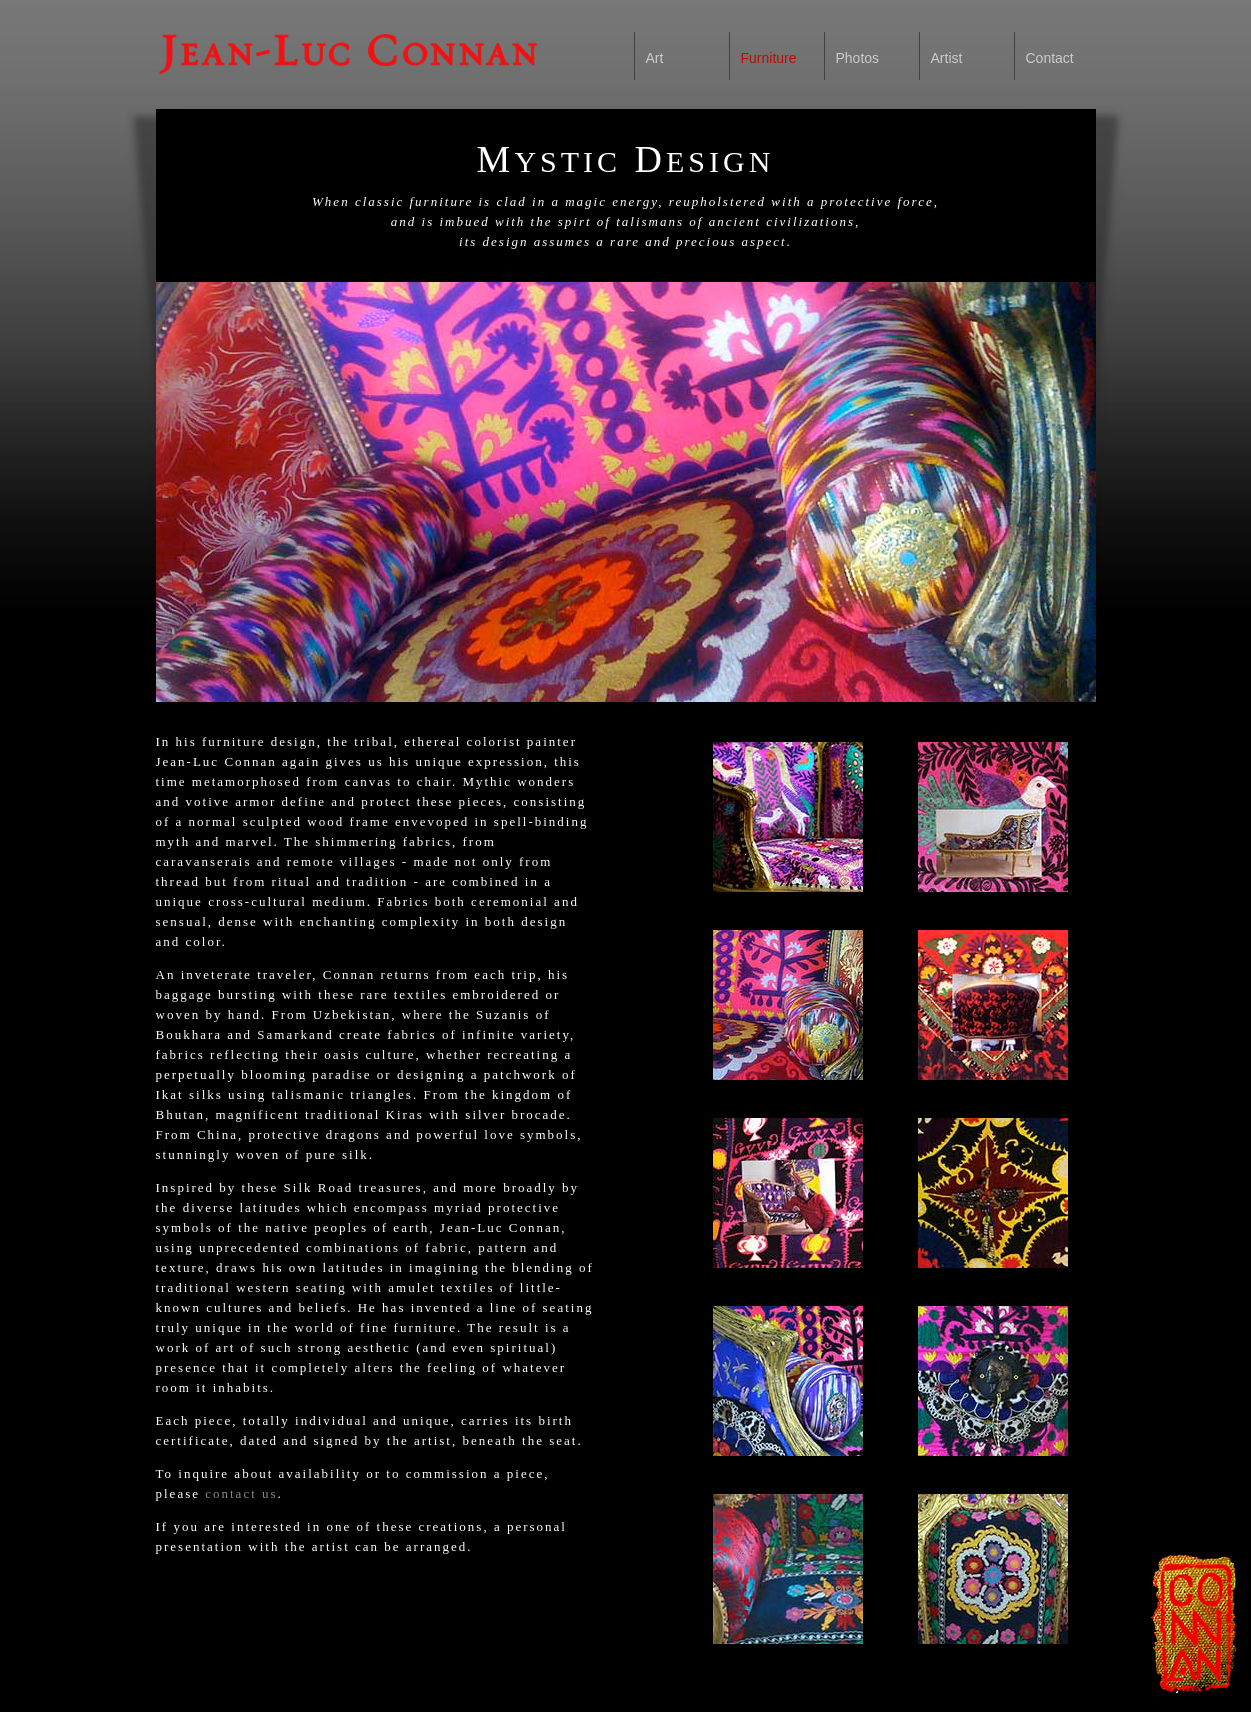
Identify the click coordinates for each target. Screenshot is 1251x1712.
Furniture (769, 58)
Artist (947, 58)
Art (655, 58)
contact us (241, 1493)
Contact (1050, 58)
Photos (858, 58)
